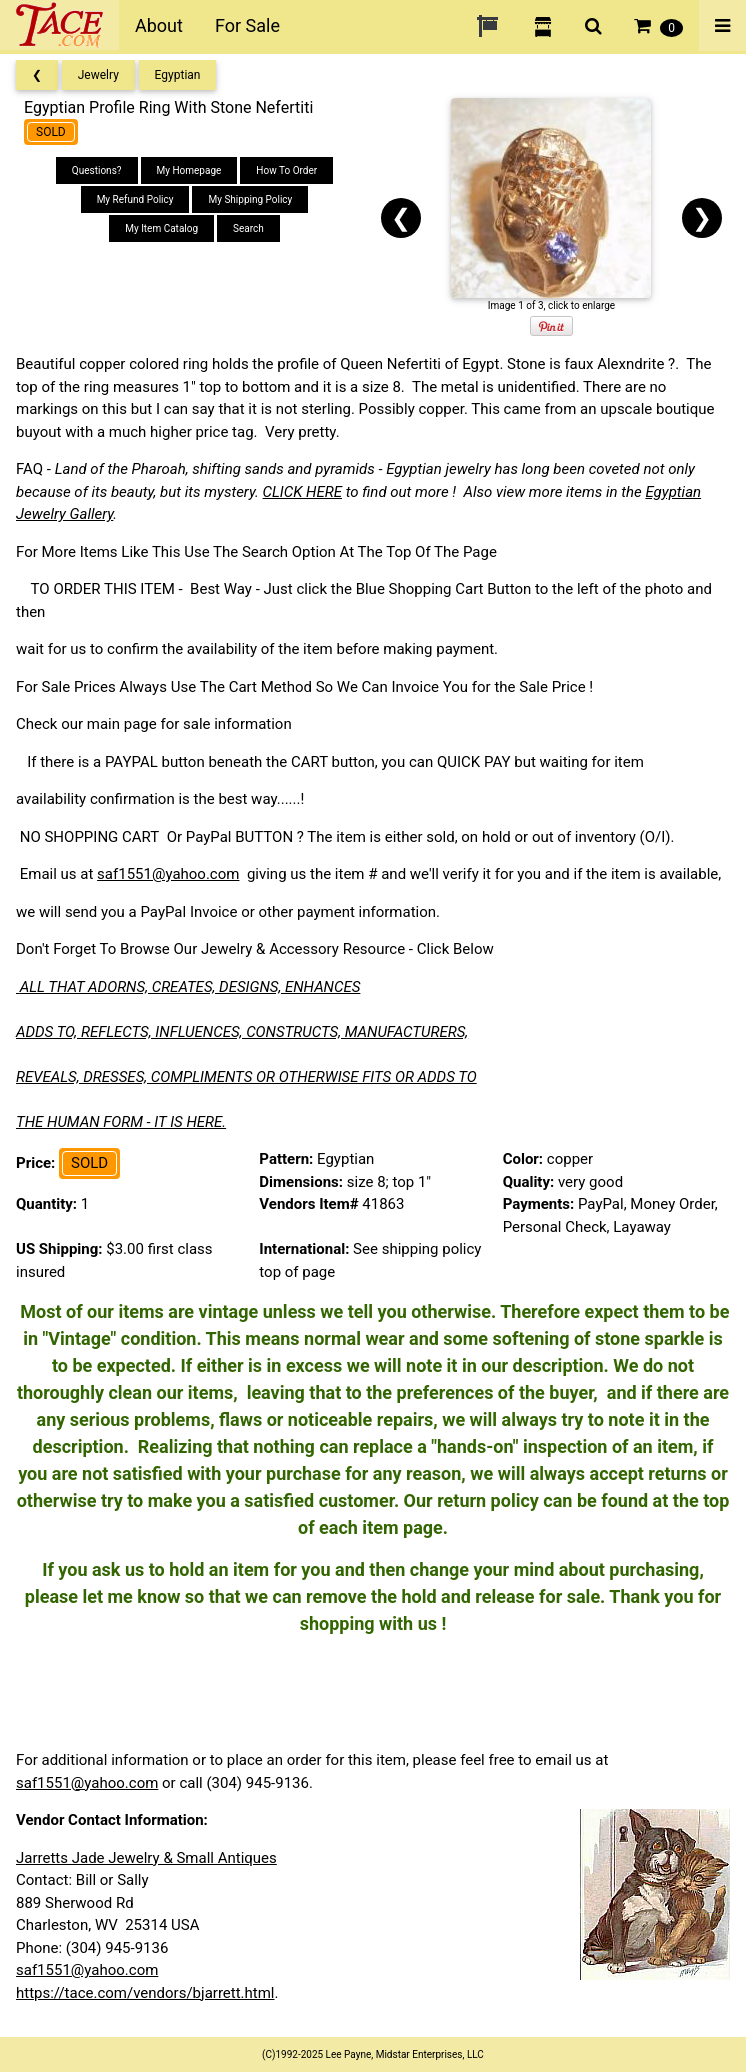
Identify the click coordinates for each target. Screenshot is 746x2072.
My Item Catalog (161, 228)
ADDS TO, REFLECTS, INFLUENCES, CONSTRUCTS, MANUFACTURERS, (242, 1032)
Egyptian (178, 75)
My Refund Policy (135, 199)
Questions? (97, 170)
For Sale (247, 25)
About (159, 25)
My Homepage (189, 170)
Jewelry (98, 75)
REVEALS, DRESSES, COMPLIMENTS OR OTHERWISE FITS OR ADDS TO (246, 1077)
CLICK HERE (302, 492)
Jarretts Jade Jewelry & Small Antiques (146, 1858)
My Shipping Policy (250, 199)
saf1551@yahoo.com (168, 874)
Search (248, 228)
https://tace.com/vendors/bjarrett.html (145, 1993)
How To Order (286, 170)
